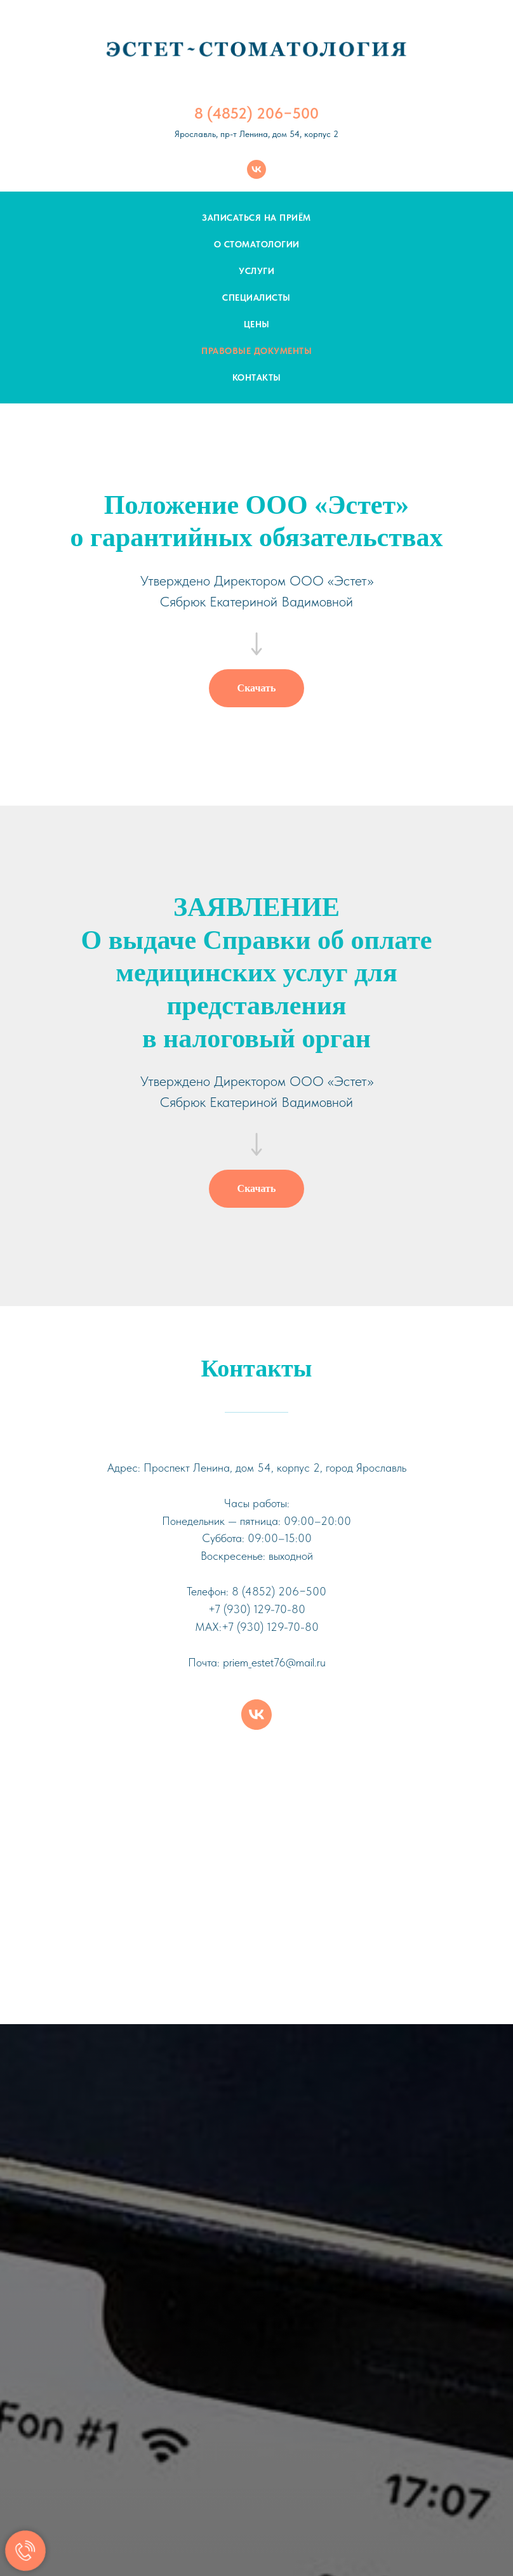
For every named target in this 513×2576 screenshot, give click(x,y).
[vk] (256, 169)
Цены (257, 324)
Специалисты (256, 297)
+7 (214, 1609)
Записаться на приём (256, 217)
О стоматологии (257, 244)
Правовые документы (256, 351)
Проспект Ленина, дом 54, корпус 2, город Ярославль (274, 1467)
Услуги (256, 271)
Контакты (256, 377)
